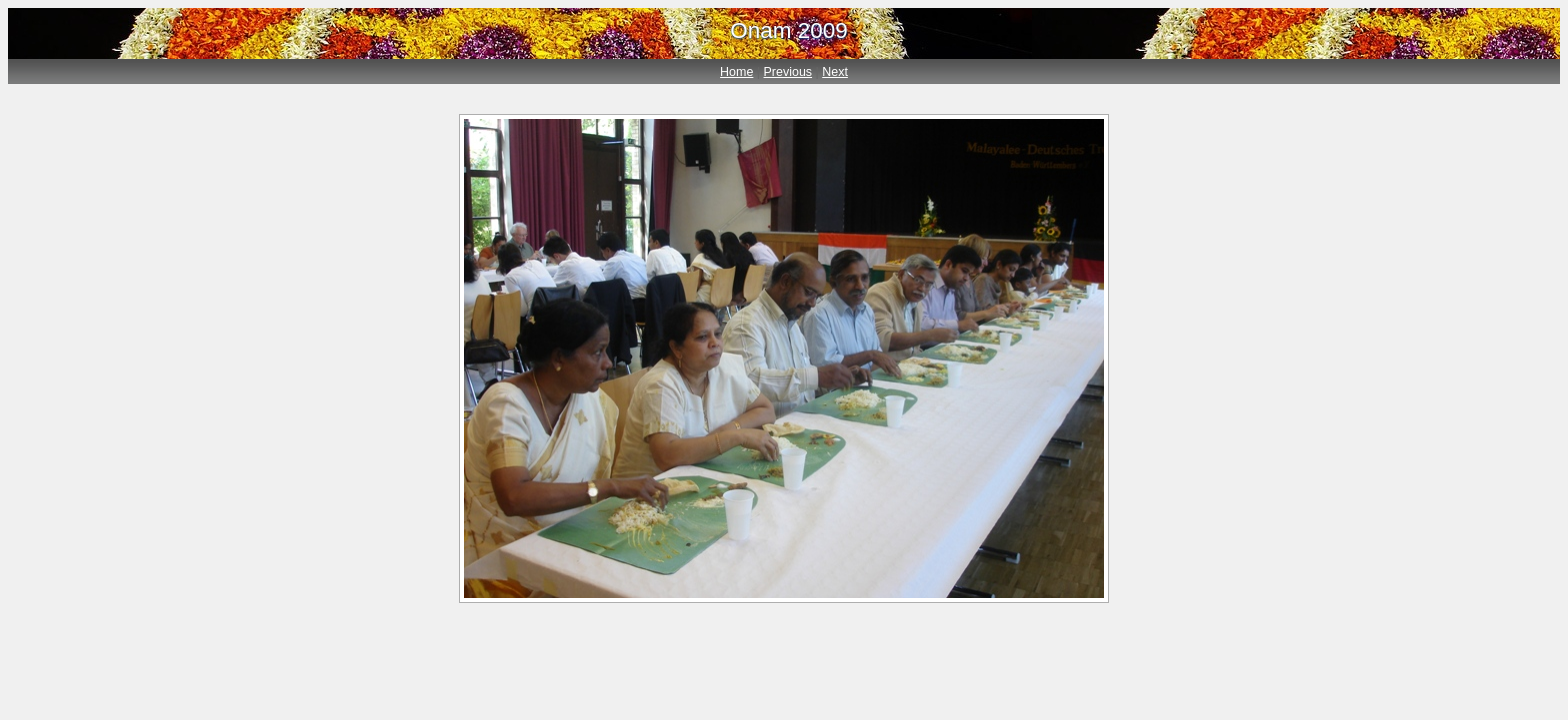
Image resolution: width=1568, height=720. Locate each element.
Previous (788, 72)
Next (835, 72)
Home (736, 72)
